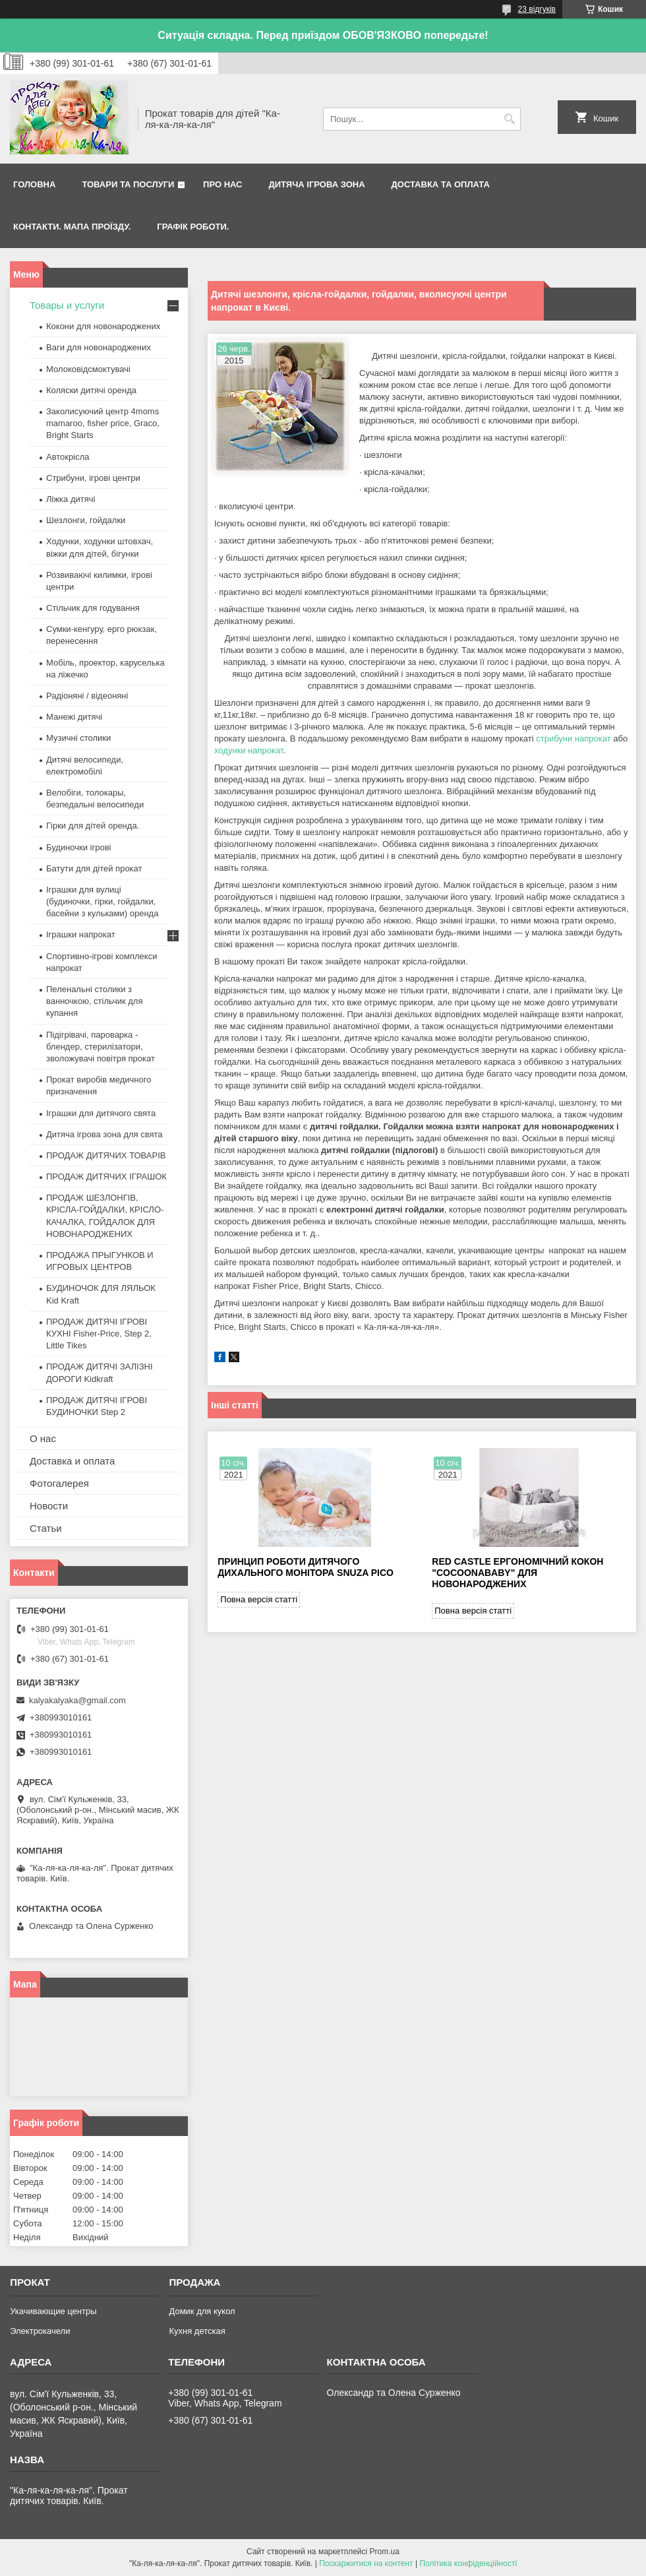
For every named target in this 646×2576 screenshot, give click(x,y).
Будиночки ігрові (78, 847)
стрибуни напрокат (573, 738)
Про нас (222, 184)
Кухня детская (197, 2331)
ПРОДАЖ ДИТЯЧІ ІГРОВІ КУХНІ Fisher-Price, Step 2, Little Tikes (99, 1333)
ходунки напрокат (248, 750)
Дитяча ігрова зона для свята (104, 1134)
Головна (34, 184)
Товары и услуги (67, 305)
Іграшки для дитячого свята (101, 1113)
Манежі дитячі (74, 717)
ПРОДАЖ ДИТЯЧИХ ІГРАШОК (106, 1176)
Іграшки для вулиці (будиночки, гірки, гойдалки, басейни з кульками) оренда (102, 901)
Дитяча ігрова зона (317, 184)
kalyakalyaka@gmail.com (77, 1700)
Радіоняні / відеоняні (87, 696)
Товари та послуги (128, 184)
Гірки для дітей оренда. (92, 826)
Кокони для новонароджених (103, 326)
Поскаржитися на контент (366, 2563)
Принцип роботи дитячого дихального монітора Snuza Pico (306, 1567)
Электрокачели (40, 2331)
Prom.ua (384, 2551)
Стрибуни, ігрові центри (93, 478)
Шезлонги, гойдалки (85, 520)
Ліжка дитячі (70, 499)
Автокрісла (67, 457)
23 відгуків (537, 9)
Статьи (46, 1528)
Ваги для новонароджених (98, 347)
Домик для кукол (202, 2311)
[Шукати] (509, 119)
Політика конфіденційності (468, 2563)
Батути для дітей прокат (94, 868)
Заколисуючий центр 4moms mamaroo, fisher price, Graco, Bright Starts (103, 423)
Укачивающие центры (53, 2311)
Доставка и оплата (72, 1460)
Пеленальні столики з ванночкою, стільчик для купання (94, 1001)
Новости (49, 1505)
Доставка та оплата (441, 184)
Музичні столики (78, 738)
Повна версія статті (258, 1599)
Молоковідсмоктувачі (88, 369)
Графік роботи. (193, 227)
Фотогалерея (59, 1483)
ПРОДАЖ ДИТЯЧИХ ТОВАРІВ (105, 1155)
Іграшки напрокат (80, 934)
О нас (43, 1438)
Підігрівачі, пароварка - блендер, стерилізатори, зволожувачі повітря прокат (100, 1046)
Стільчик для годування (93, 608)
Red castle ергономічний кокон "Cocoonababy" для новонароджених (517, 1572)
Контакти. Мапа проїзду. (72, 227)
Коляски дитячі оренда (91, 390)
